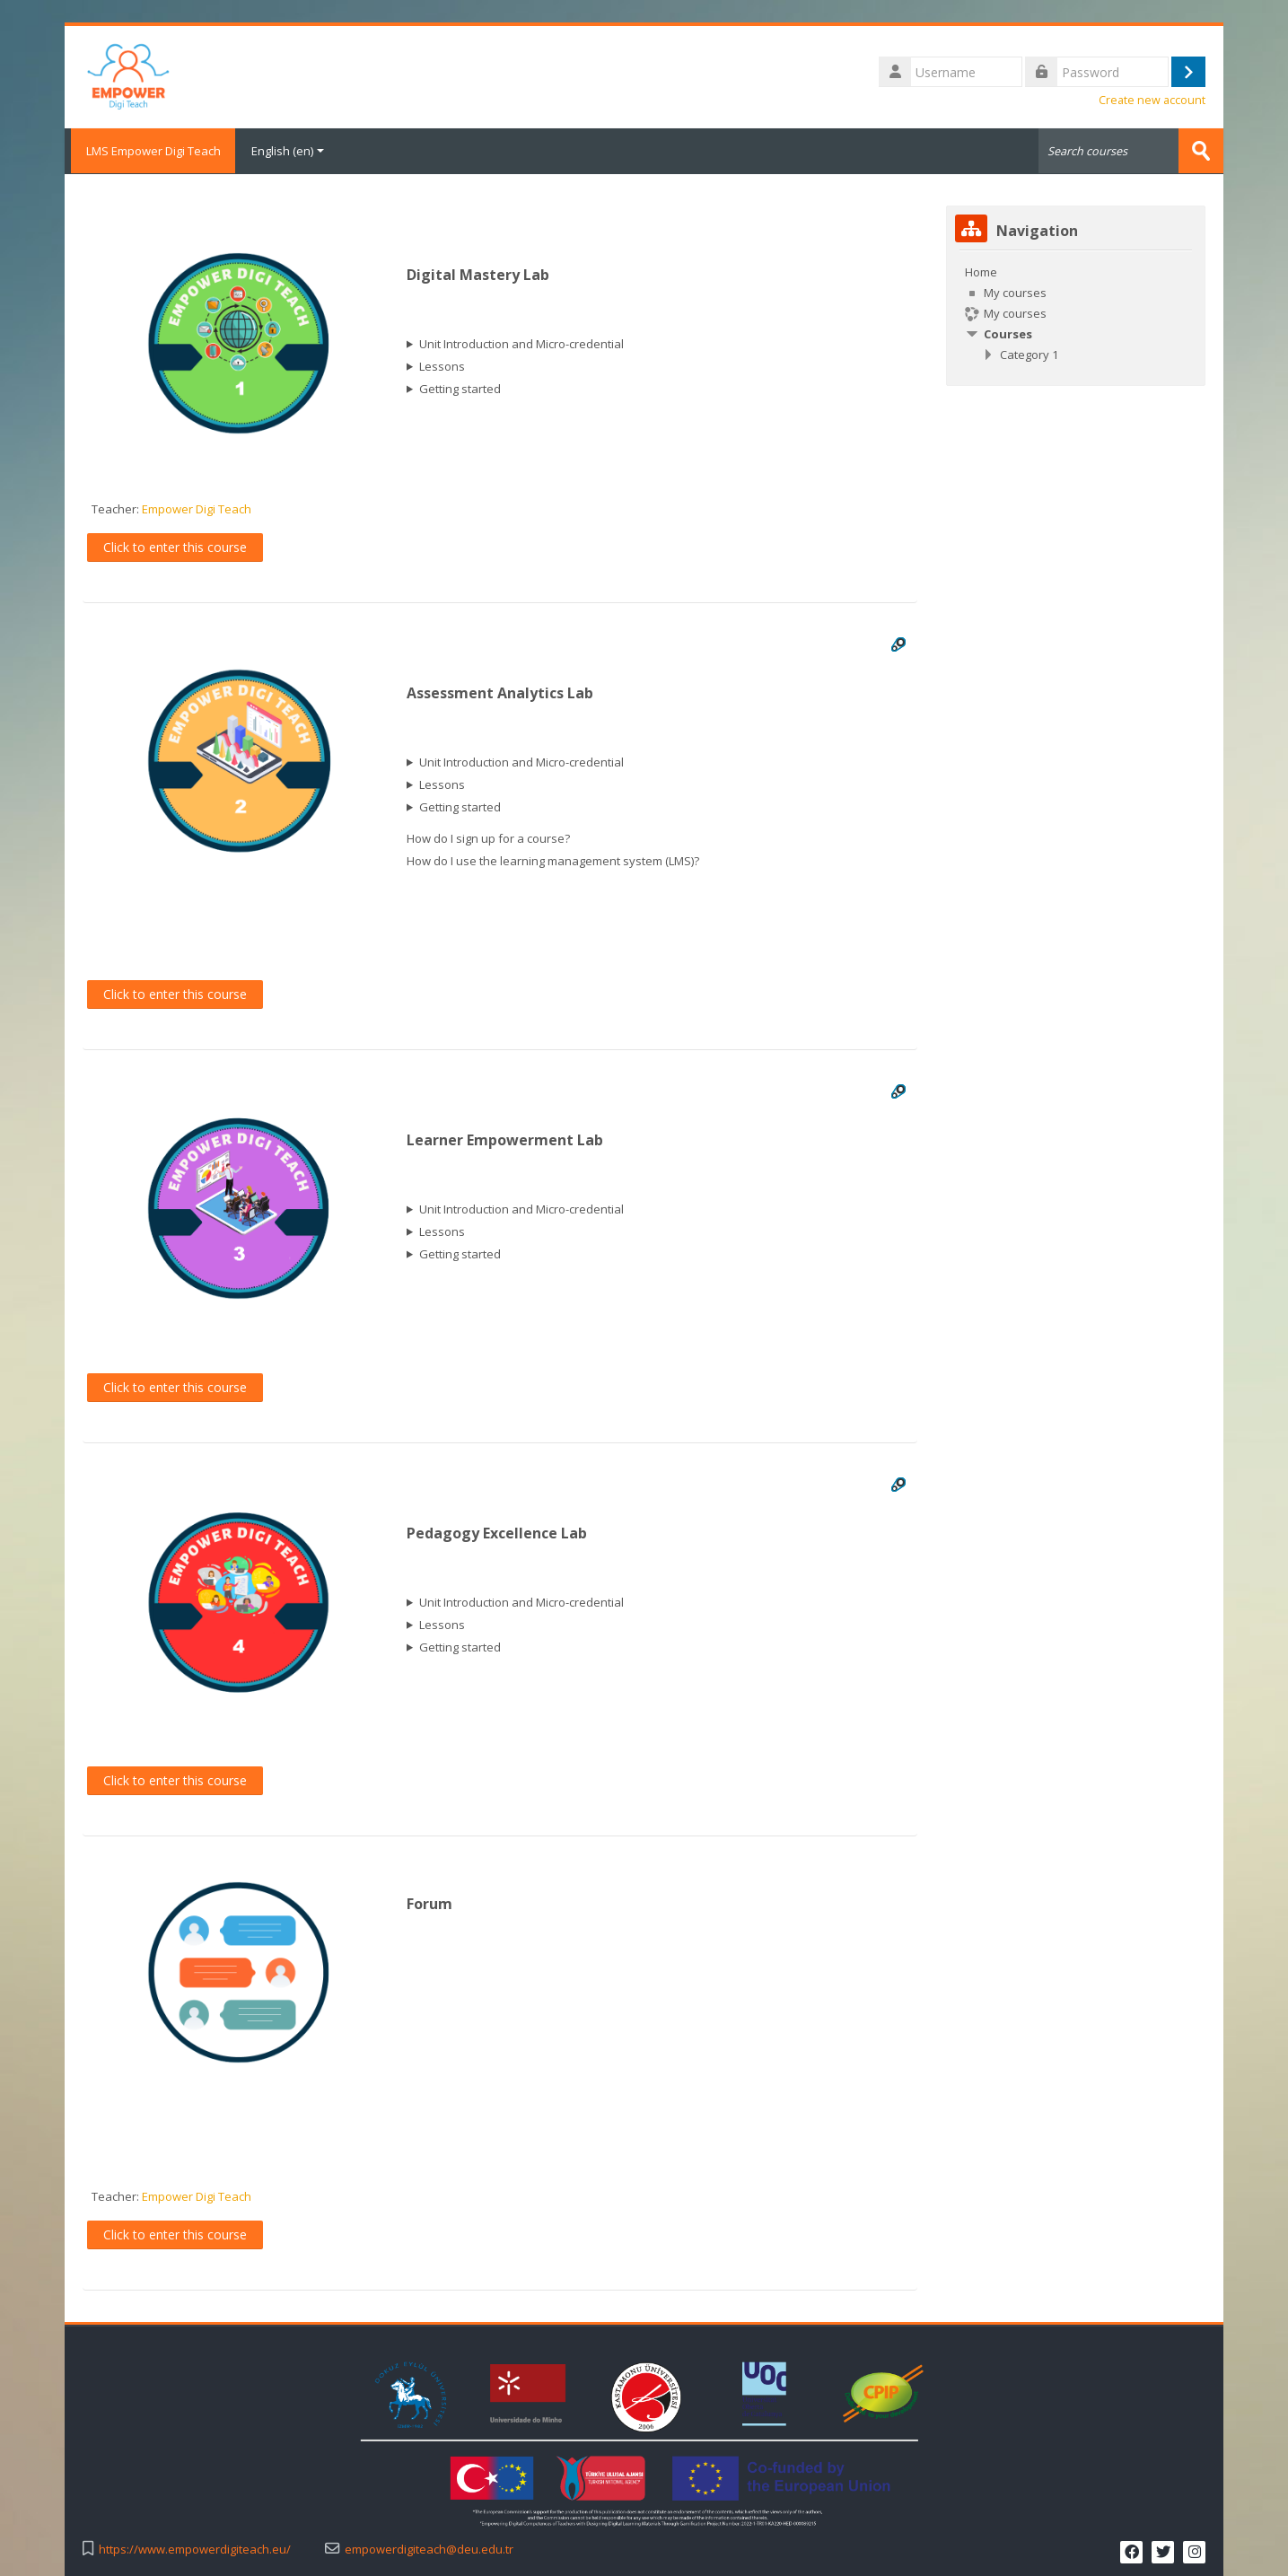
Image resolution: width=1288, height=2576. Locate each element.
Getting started (460, 389)
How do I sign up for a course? (488, 838)
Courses (1008, 333)
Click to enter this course (175, 546)
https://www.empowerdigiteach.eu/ (195, 2548)
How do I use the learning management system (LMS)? (553, 861)
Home (981, 271)
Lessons (442, 366)
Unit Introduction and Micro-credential (521, 344)
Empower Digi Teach (196, 509)
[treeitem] (1076, 312)
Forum (429, 1904)
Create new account (1152, 100)
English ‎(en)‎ (287, 151)
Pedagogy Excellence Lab (497, 1533)
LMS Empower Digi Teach (150, 151)
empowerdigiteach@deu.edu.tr (429, 2548)
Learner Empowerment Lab (505, 1140)
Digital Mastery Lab (478, 275)
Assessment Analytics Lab (500, 693)
